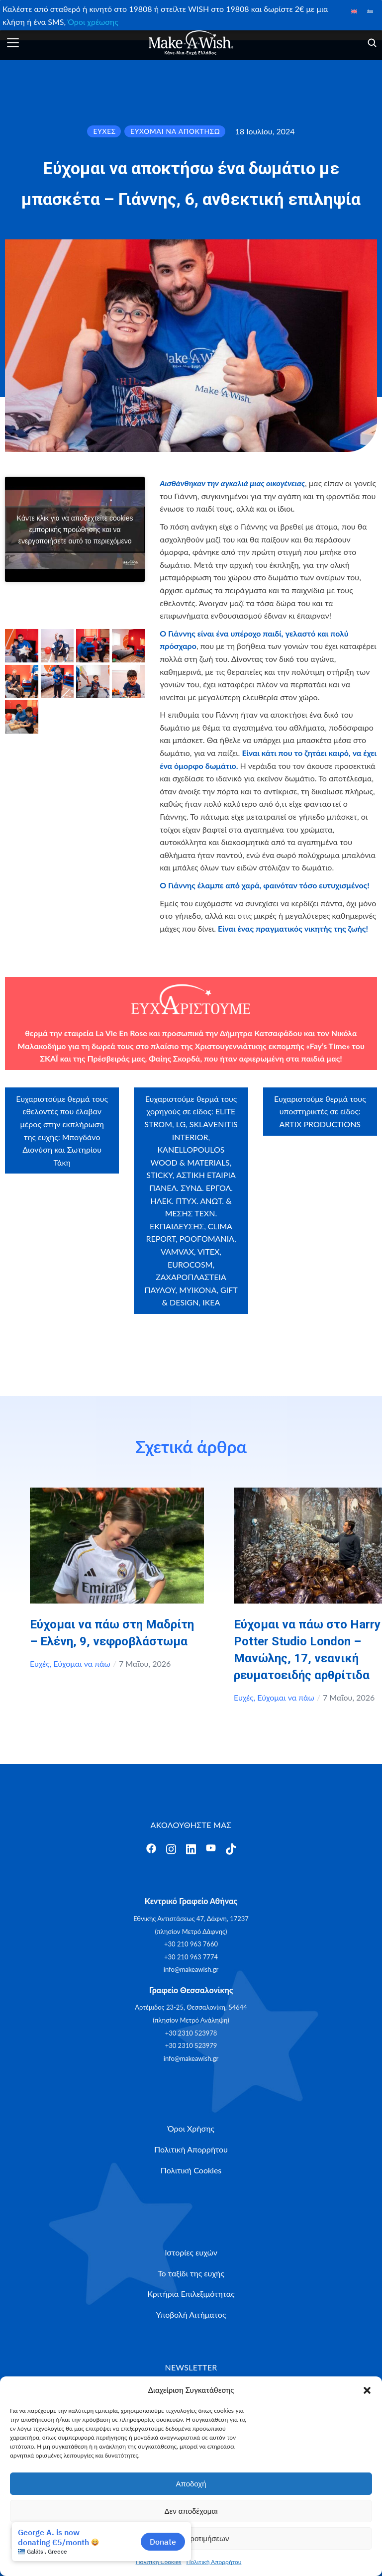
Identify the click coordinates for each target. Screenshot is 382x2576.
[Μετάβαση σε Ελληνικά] (370, 10)
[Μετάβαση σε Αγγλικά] (354, 10)
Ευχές (40, 1663)
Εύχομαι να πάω (81, 1663)
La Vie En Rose (121, 1033)
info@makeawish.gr (191, 1969)
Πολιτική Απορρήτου (214, 2562)
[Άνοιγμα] (13, 43)
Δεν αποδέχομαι (190, 2511)
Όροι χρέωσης (93, 21)
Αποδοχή (191, 2483)
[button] (367, 2390)
